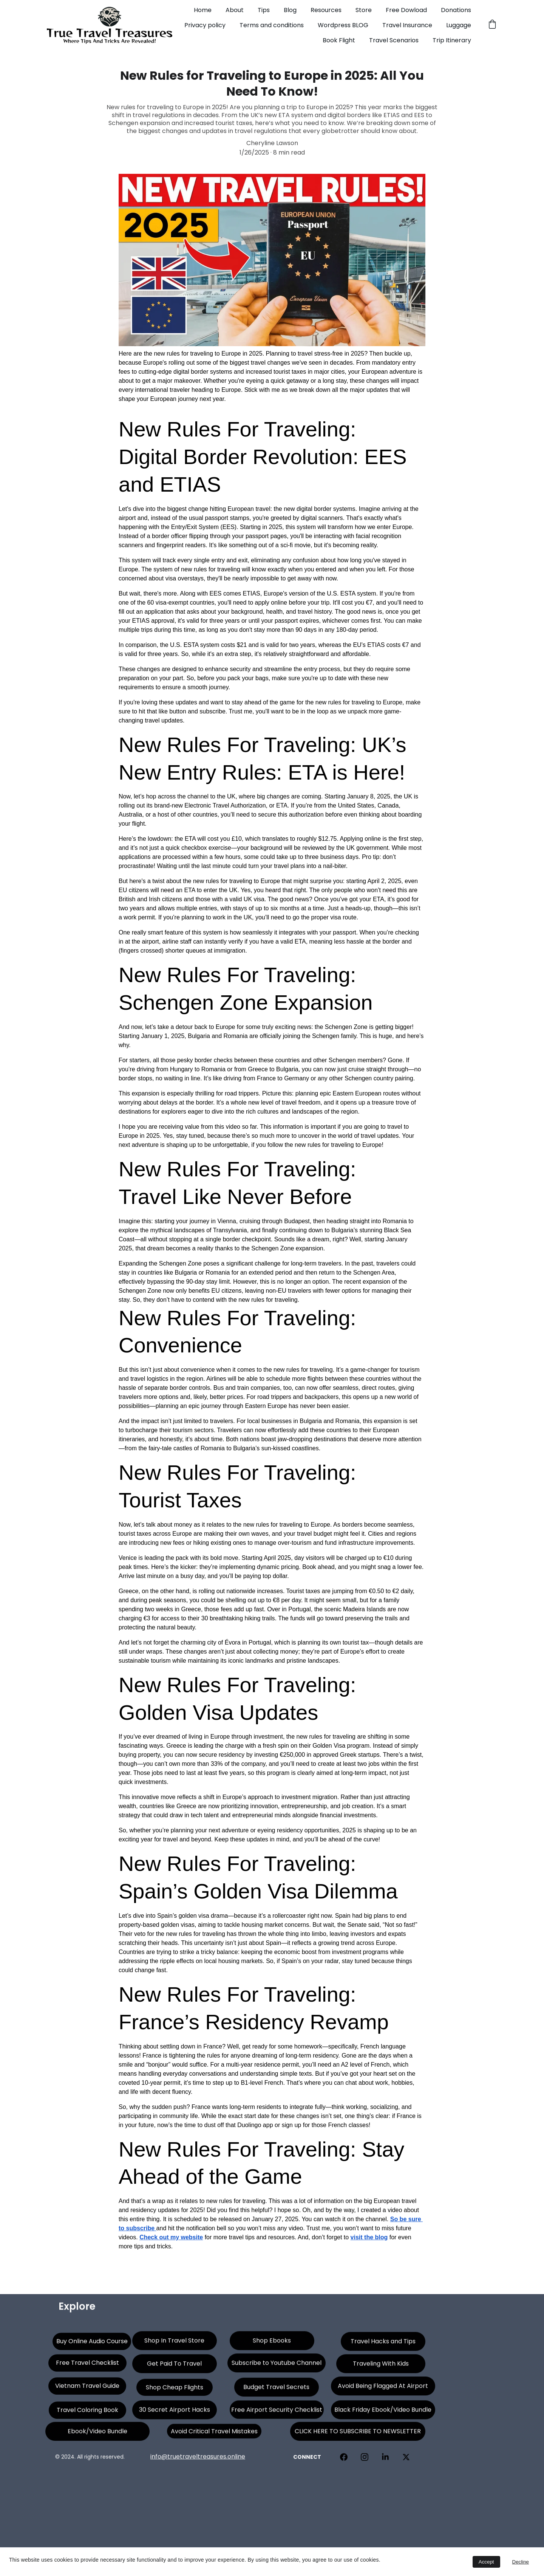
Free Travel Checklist (87, 2365)
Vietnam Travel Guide (87, 2388)
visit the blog (369, 2237)
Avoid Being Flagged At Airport (383, 2388)
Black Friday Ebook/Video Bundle (382, 2412)
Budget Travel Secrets (276, 2390)
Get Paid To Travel (174, 2366)
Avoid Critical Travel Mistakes (214, 2433)
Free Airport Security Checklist (276, 2412)
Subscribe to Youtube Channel (276, 2365)
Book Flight (339, 40)
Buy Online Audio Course (92, 2343)
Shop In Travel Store (174, 2343)
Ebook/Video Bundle (97, 2434)
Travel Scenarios (394, 40)
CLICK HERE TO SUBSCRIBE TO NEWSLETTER (358, 2434)
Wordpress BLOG (343, 25)
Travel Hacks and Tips (383, 2344)
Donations (456, 10)
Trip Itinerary (452, 40)
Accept (486, 2562)
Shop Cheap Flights (174, 2390)
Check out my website (171, 2237)
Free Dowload (406, 10)
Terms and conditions (272, 25)
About (235, 10)
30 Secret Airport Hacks (174, 2412)
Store (363, 10)
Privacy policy (205, 25)
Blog (290, 10)
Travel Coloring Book (87, 2412)
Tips (264, 10)
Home (203, 10)
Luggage (458, 25)
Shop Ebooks (272, 2343)
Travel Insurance (407, 25)
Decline (520, 2562)
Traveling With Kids (381, 2366)
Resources (326, 10)
